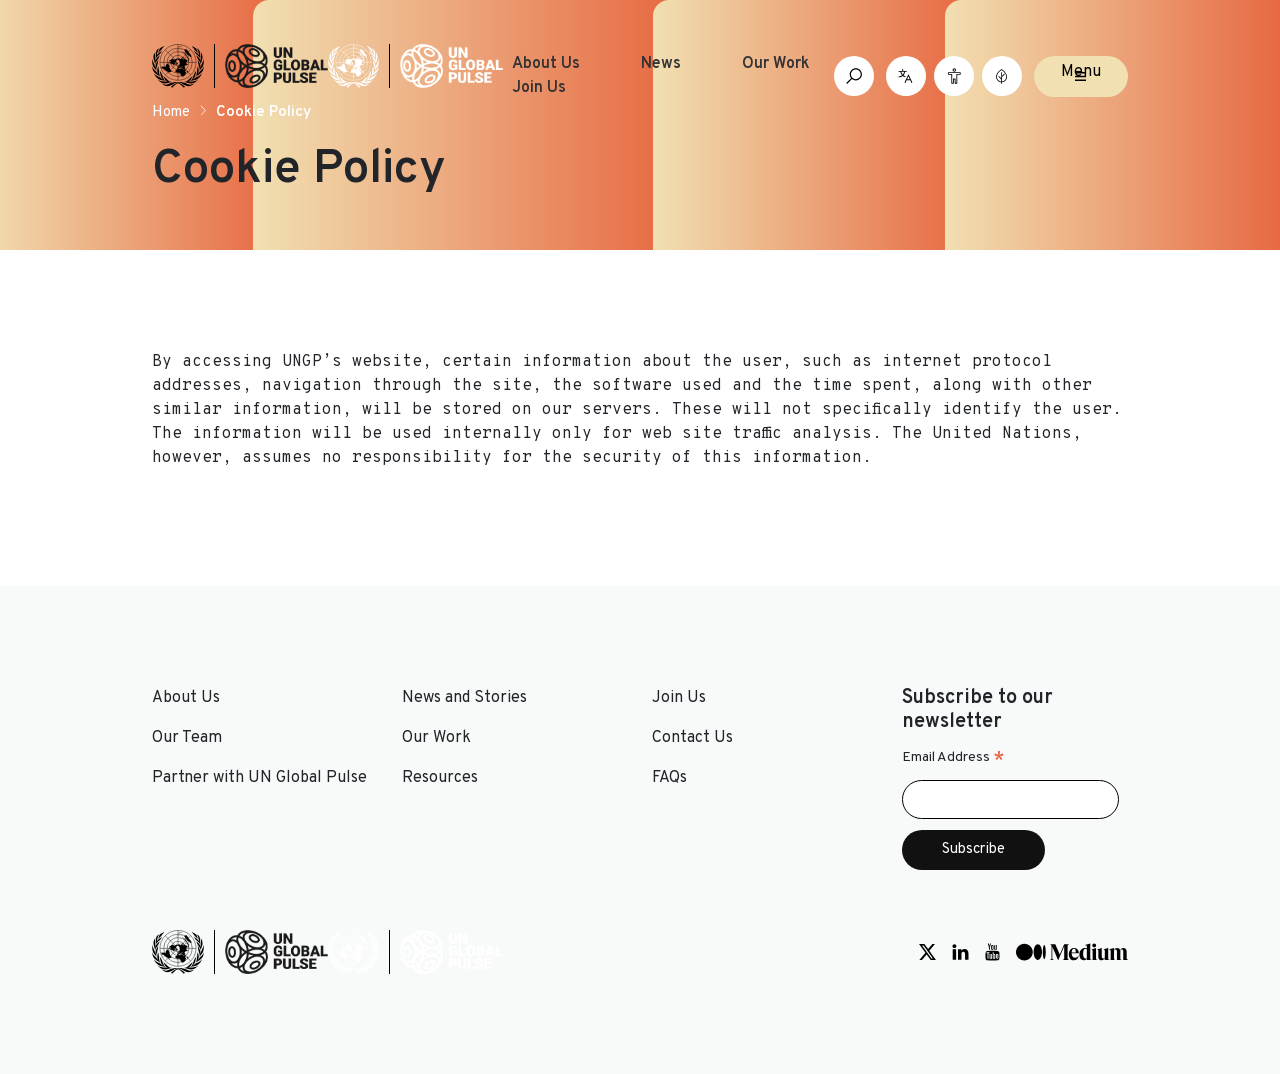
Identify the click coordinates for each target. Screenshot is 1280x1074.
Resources (440, 778)
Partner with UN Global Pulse (259, 778)
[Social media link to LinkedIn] (960, 952)
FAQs (669, 778)
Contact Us (692, 738)
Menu (1081, 72)
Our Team (187, 738)
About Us (546, 64)
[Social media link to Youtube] (992, 952)
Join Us (539, 88)
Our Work (776, 64)
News (661, 64)
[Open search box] (854, 76)
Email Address (953, 758)
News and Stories (464, 698)
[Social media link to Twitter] (927, 952)
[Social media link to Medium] (1072, 952)
